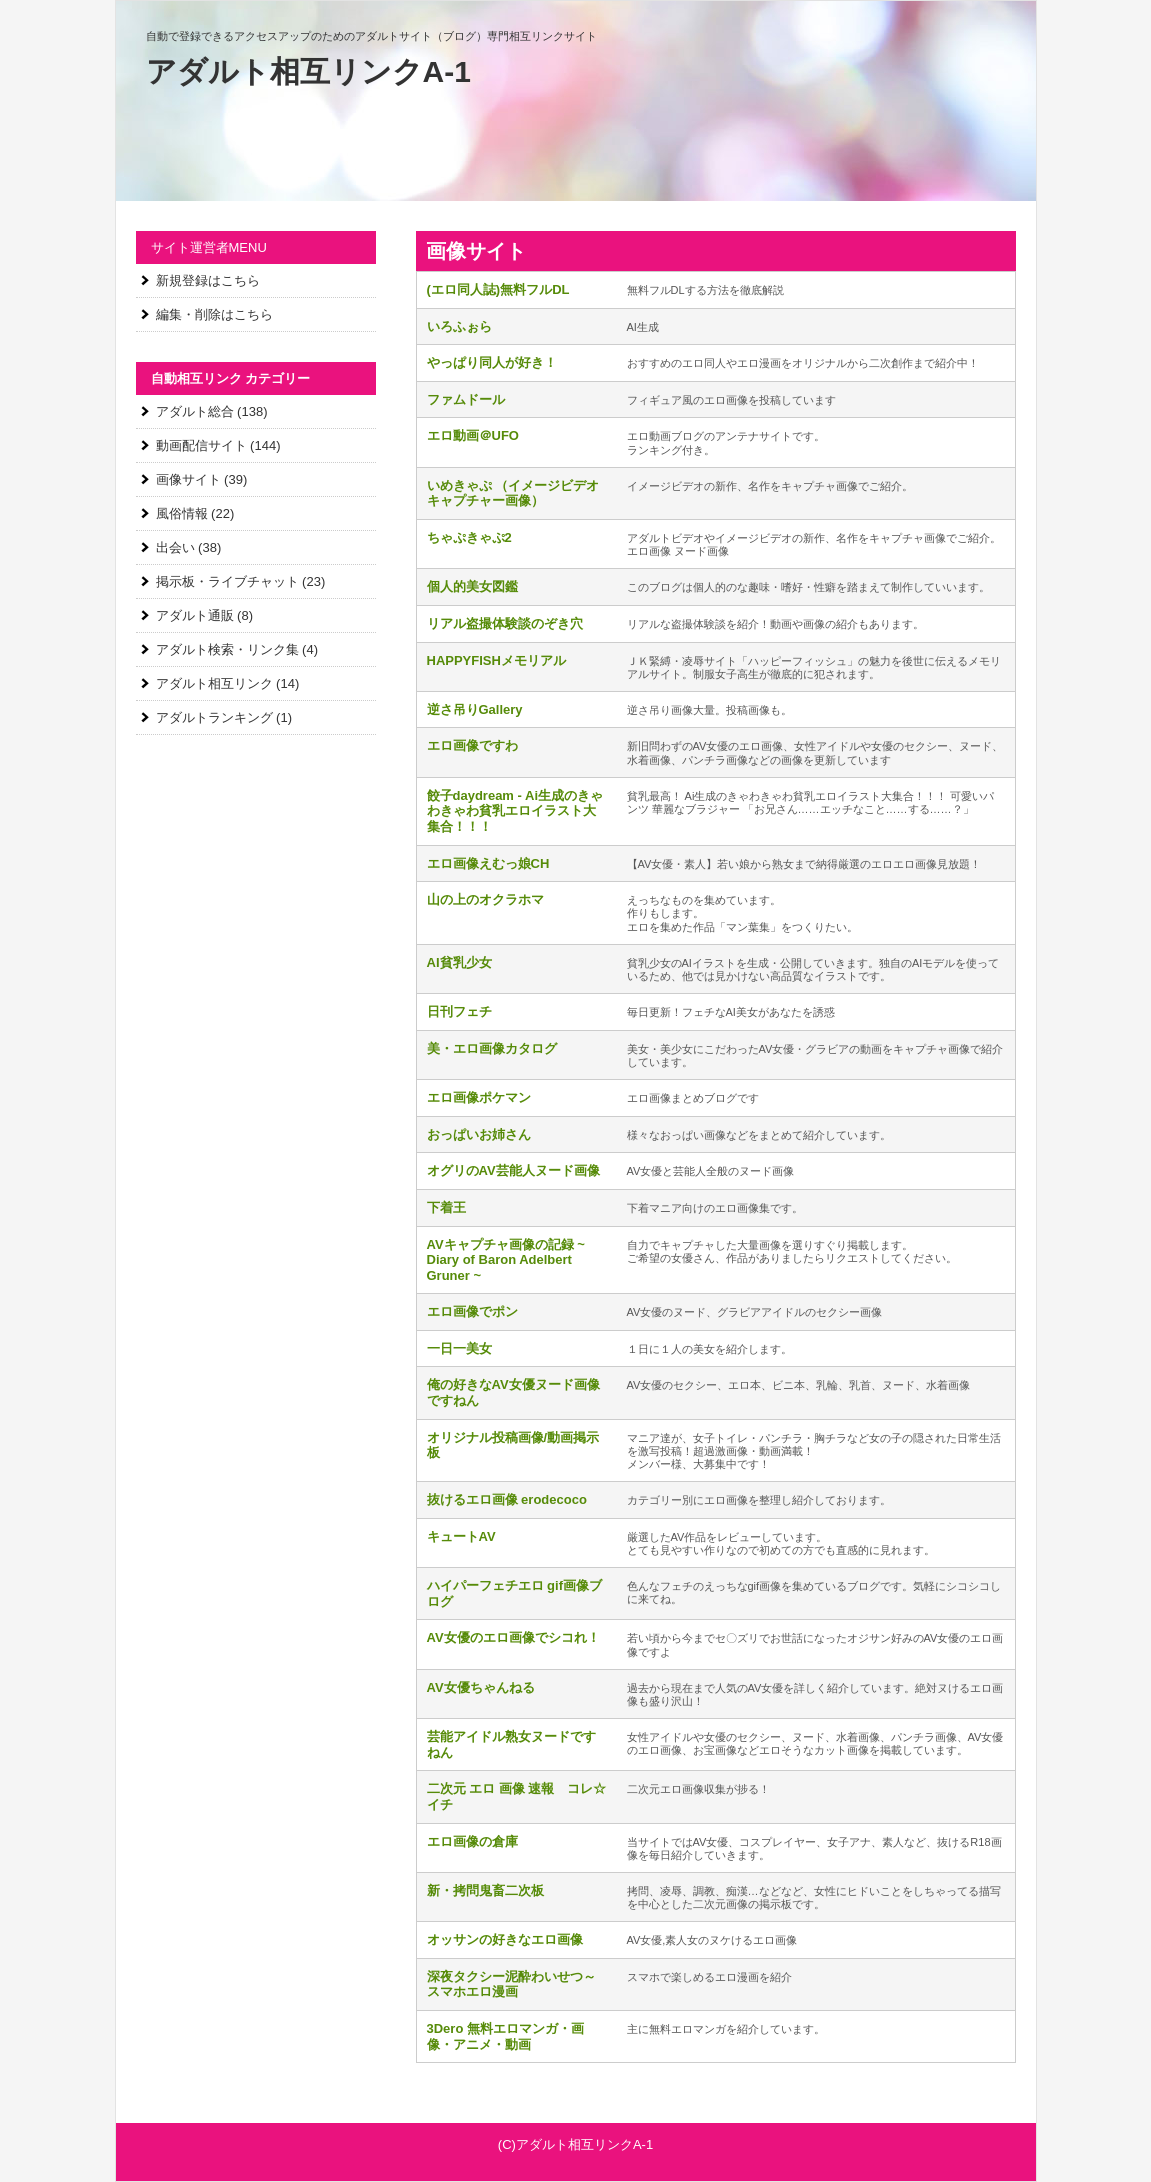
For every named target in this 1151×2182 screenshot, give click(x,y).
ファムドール (466, 399)
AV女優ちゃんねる (481, 1687)
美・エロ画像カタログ (492, 1048)
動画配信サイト (201, 445)
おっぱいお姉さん (479, 1134)
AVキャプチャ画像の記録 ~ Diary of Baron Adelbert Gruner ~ (506, 1260)
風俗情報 (182, 513)
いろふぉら (459, 326)
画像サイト (188, 479)
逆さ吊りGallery (475, 709)
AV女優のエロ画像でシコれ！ (513, 1637)
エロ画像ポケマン (479, 1097)
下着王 (446, 1207)
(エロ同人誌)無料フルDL (498, 289)
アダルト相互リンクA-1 (308, 71)
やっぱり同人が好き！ (492, 362)
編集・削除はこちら (214, 314)
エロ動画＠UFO (473, 435)
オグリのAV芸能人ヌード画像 (513, 1170)
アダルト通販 (195, 615)
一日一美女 (459, 1348)
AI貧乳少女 (459, 962)
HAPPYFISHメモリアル (496, 660)
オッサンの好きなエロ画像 (505, 1939)
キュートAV (461, 1536)
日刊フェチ (459, 1011)
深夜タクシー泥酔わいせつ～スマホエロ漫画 (511, 1984)
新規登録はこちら (208, 280)
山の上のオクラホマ (485, 899)
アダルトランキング (214, 717)
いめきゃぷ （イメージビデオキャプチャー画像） (513, 493)
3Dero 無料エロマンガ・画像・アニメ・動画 (505, 2036)
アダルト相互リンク (214, 683)
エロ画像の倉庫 (472, 1841)
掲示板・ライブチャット (227, 581)
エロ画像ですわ (472, 745)
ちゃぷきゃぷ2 (469, 537)
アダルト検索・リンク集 (227, 649)
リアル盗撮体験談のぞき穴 (505, 623)
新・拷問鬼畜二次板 (485, 1890)
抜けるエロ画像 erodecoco (507, 1499)
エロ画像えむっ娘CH (488, 863)
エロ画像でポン (472, 1311)
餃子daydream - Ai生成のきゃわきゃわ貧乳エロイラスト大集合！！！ (515, 811)
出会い (175, 547)
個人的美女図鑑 (472, 586)
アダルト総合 (195, 411)
